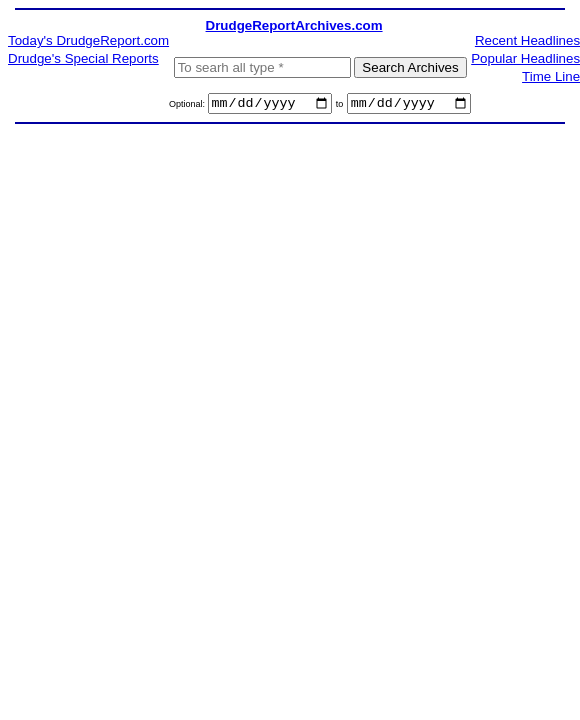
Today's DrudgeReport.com (88, 40)
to (340, 107)
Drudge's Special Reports (83, 58)
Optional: (188, 107)
